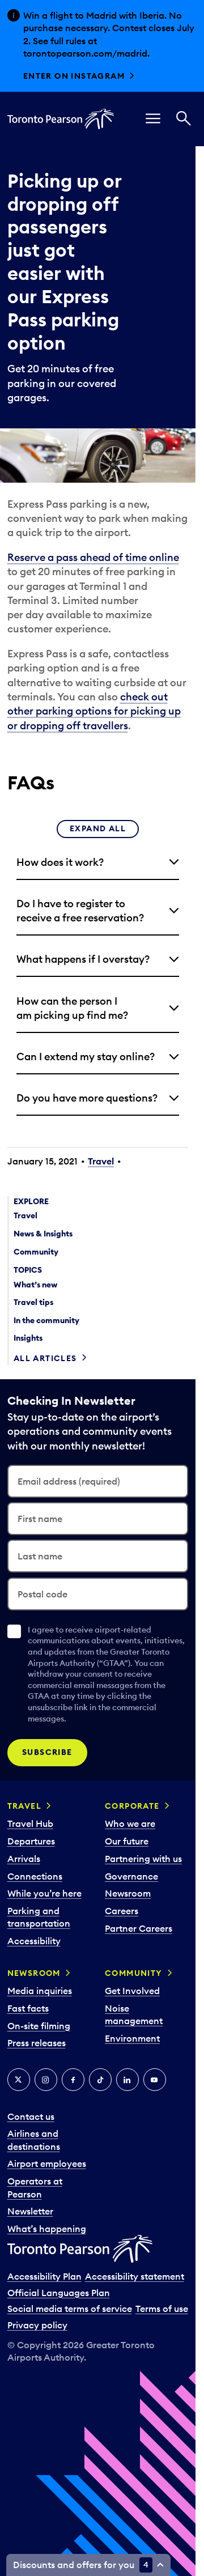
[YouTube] (154, 2079)
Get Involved (132, 1990)
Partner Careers (138, 1928)
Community (134, 1973)
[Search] (184, 119)
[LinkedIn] (127, 2079)
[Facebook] (73, 2079)
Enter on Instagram (74, 76)
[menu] (153, 119)
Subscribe (47, 1752)
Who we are (130, 1823)
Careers (121, 1910)
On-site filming (38, 2025)
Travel (101, 1161)
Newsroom (128, 1893)
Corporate (132, 1806)
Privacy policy (37, 2325)
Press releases (36, 2042)
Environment (132, 2038)
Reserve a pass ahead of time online (93, 557)
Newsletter (30, 2211)
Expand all (98, 828)
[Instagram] (46, 2079)
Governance (131, 1876)
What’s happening (46, 2228)
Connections (34, 1876)
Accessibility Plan (44, 2276)
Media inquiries (39, 1990)
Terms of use (161, 2308)
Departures (31, 1841)
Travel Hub (30, 1823)
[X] (18, 2079)
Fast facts (28, 2008)
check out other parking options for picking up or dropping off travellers (94, 711)
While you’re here (44, 1893)
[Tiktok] (100, 2079)
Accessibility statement (134, 2276)
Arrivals (23, 1858)
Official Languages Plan (58, 2292)
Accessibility (34, 1940)
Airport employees (46, 2163)
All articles (45, 1358)
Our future (126, 1841)
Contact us (30, 2116)
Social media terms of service (69, 2308)
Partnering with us (143, 1858)
